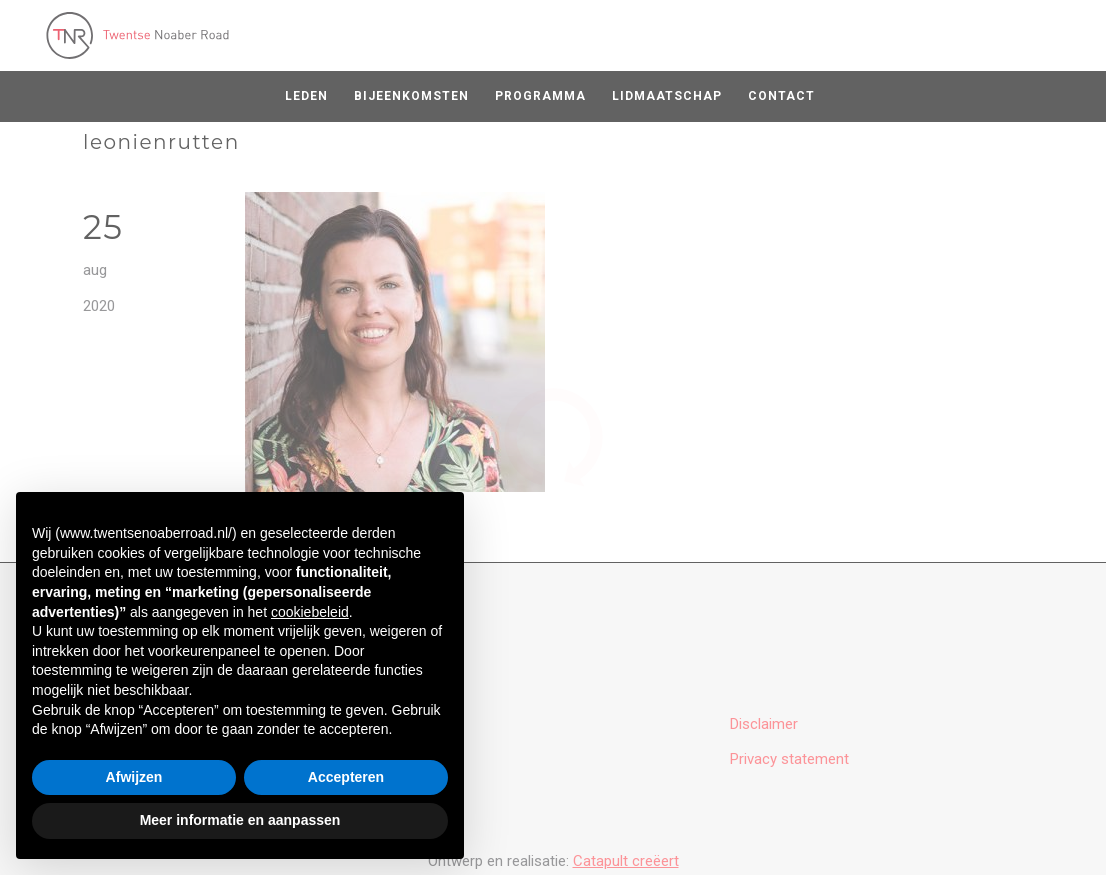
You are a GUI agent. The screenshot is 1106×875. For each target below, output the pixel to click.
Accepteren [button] (346, 777)
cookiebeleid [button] (310, 612)
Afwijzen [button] (134, 777)
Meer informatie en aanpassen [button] (240, 820)
